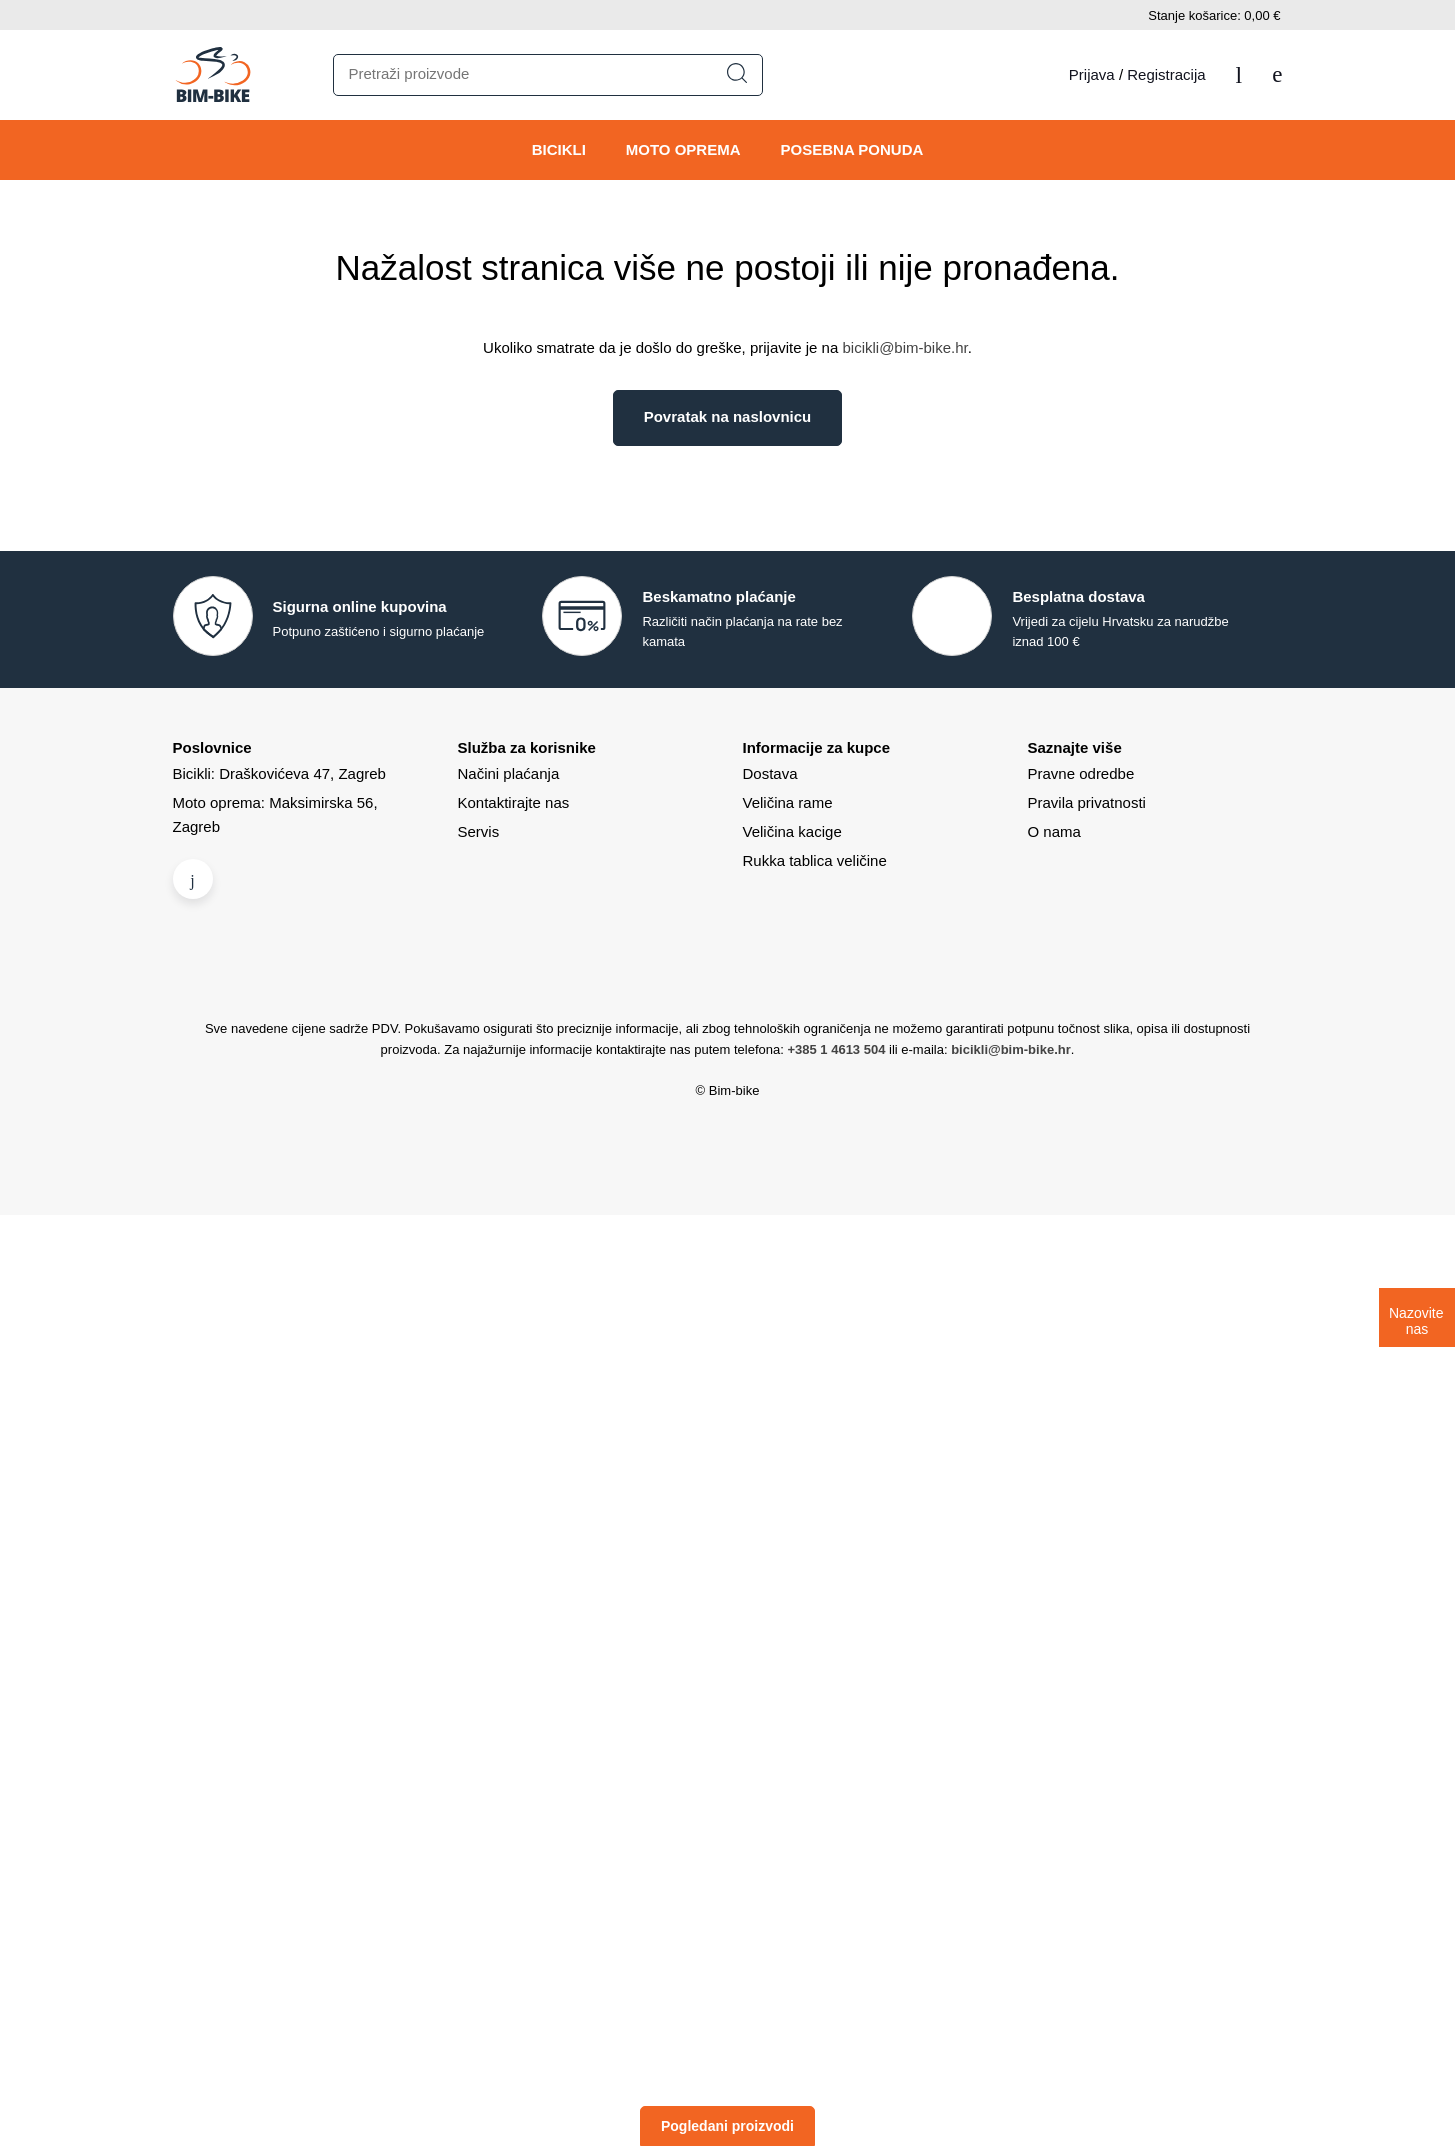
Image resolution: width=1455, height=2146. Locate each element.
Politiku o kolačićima (909, 1044)
